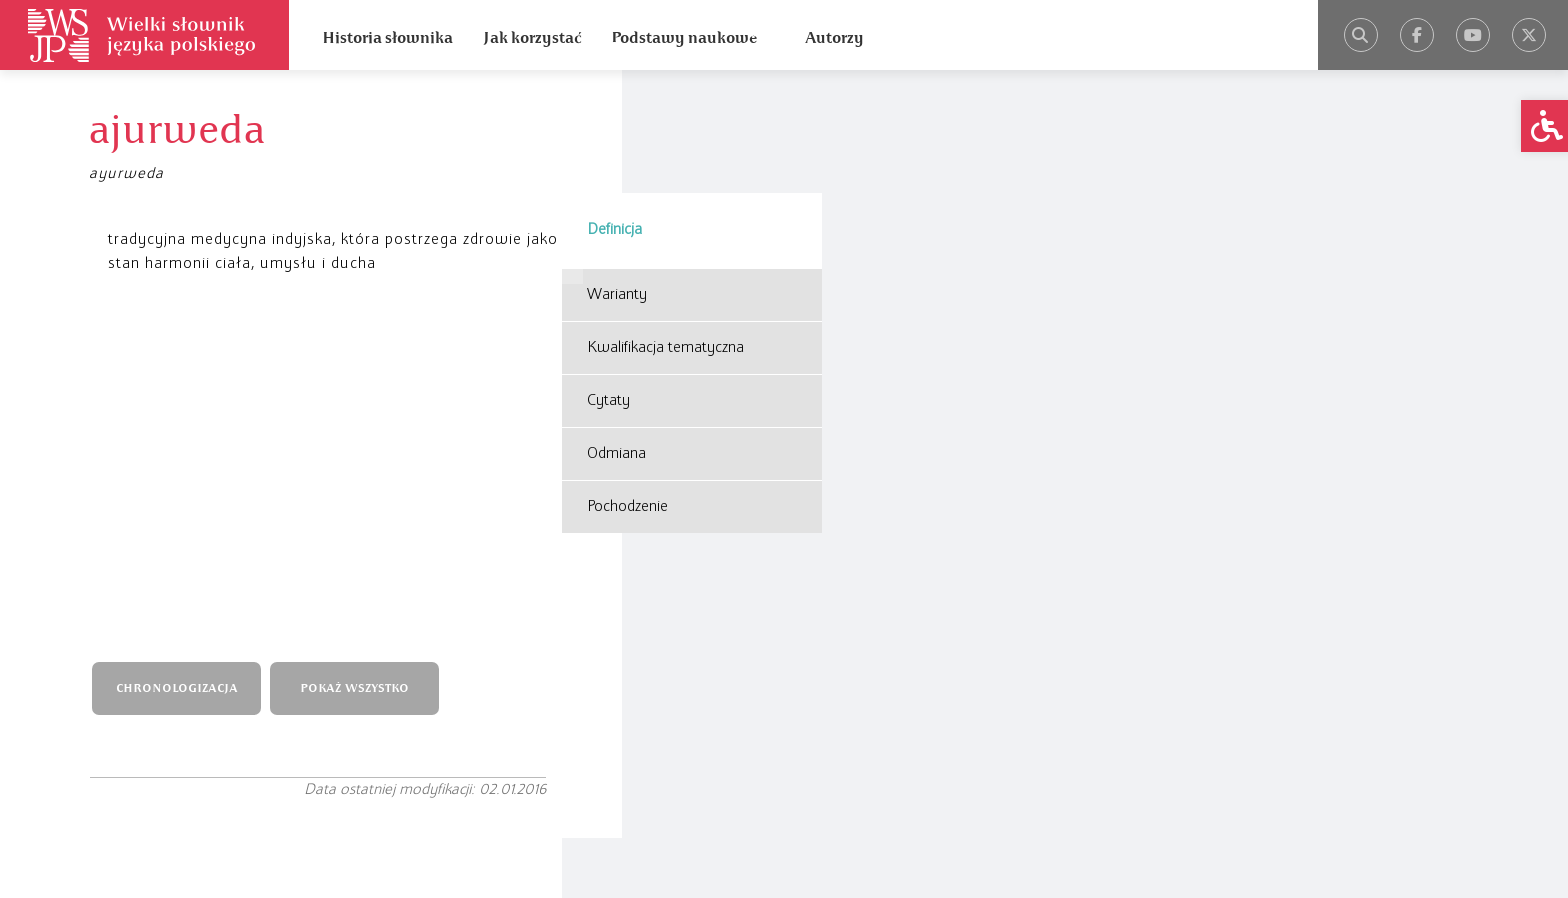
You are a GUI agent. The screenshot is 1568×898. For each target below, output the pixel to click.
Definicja (614, 107)
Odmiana (616, 331)
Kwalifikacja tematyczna (665, 225)
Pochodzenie (627, 384)
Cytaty (608, 278)
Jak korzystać (532, 38)
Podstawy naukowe (684, 38)
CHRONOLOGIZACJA (195, 373)
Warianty (617, 172)
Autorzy (834, 38)
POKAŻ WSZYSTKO (373, 373)
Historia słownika (387, 38)
